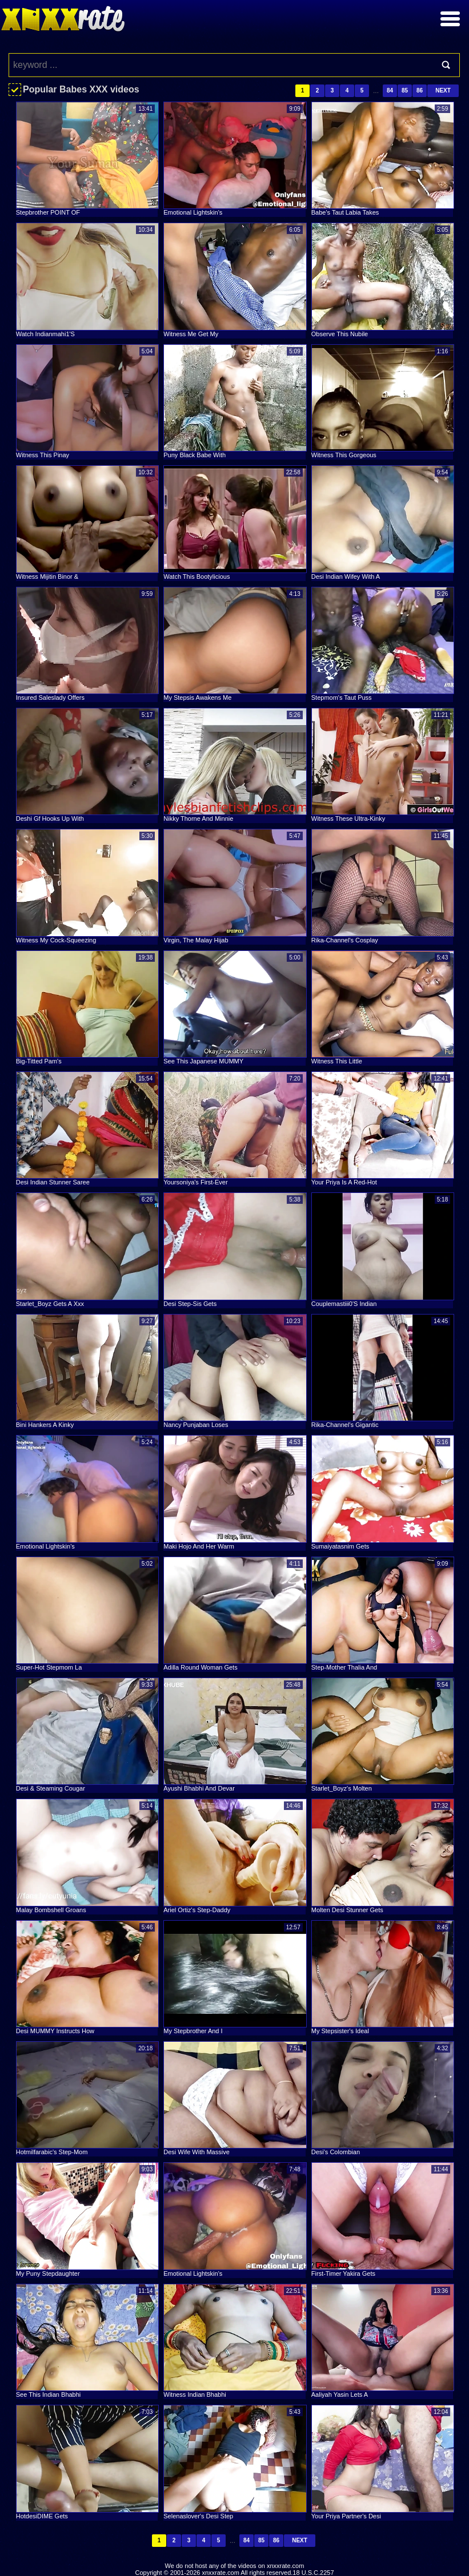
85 (405, 90)
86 (419, 90)
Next (443, 90)
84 (390, 90)
